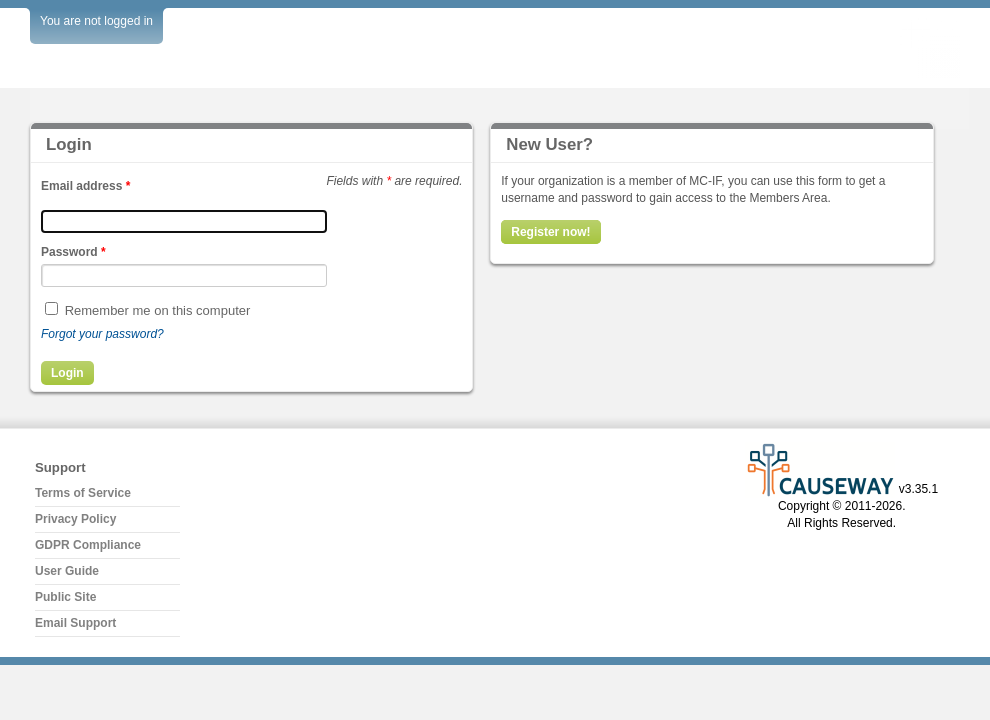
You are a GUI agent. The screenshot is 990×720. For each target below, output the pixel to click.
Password (73, 252)
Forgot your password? (102, 334)
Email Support (75, 623)
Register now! (550, 232)
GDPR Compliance (88, 545)
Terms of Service (83, 493)
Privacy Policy (75, 519)
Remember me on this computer (158, 310)
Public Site (65, 597)
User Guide (67, 571)
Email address (85, 186)
